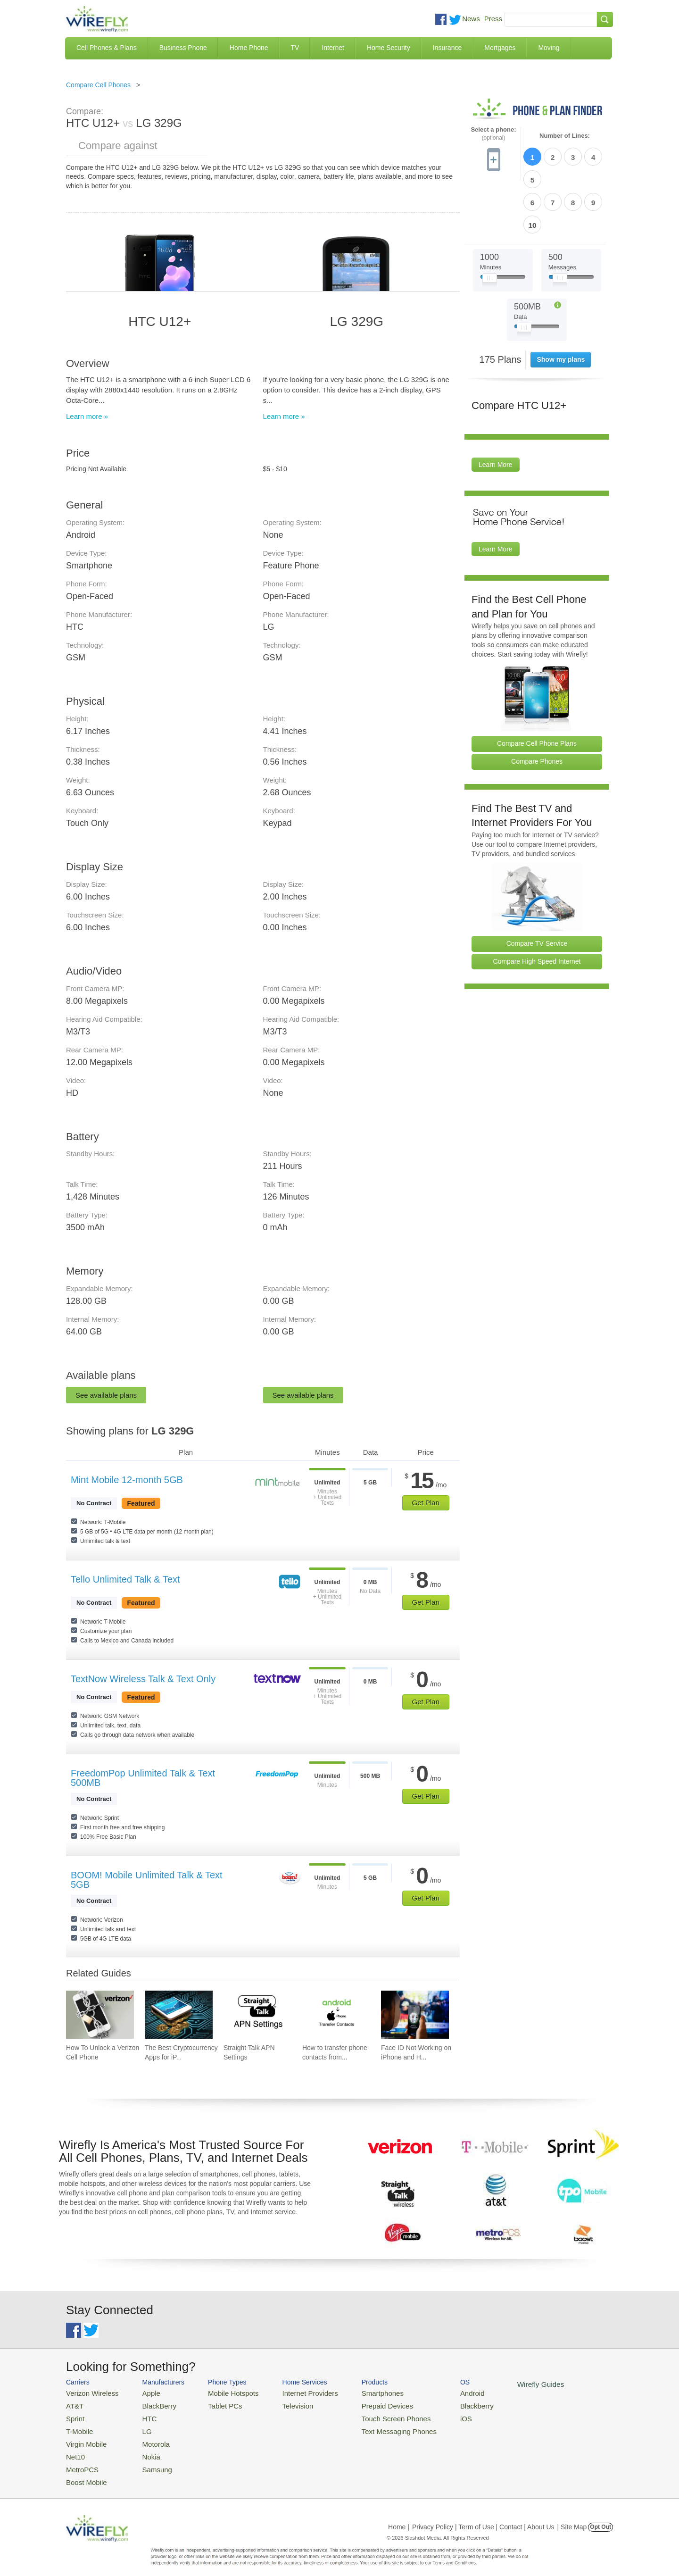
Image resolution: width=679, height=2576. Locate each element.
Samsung (148, 2460)
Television (282, 2404)
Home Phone (249, 47)
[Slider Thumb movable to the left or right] (489, 225)
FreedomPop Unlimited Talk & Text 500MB (143, 1777)
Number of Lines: (564, 136)
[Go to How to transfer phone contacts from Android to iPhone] (336, 2015)
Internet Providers (293, 2392)
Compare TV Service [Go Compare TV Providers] (537, 888)
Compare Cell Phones (98, 85)
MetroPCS (80, 2460)
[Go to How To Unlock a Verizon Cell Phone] (100, 2015)
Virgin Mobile (83, 2438)
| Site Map (572, 2516)
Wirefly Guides (503, 2383)
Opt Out (600, 2516)
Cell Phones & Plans (106, 47)
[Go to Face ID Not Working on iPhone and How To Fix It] (415, 2015)
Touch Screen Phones (370, 2415)
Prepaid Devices (362, 2404)
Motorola (147, 2438)
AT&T (73, 2404)
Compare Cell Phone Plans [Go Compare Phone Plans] (537, 688)
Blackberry (443, 2404)
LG (139, 2426)
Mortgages (499, 47)
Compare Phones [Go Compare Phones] (537, 706)
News (471, 19)
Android (439, 2392)
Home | (398, 2516)
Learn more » (87, 416)
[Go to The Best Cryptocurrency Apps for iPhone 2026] (179, 2015)
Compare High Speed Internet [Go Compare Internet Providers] (537, 906)
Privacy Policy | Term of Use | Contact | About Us (483, 2516)
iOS (434, 2415)
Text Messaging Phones (373, 2426)
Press (493, 19)
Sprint (74, 2415)
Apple (143, 2392)
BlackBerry (150, 2404)
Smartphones (358, 2392)
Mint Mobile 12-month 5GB (127, 1479)
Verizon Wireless (89, 2392)
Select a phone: (493, 133)
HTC (141, 2415)
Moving (548, 47)
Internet (333, 47)
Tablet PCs (216, 2404)
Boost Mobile (83, 2472)
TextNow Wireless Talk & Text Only (143, 1679)
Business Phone (183, 47)
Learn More (496, 410)
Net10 (74, 2449)
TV (295, 47)
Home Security (388, 47)
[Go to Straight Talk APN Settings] (257, 2015)
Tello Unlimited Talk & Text (125, 1579)
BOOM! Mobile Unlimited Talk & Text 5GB (147, 1879)
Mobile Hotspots (223, 2392)
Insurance (447, 47)
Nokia (143, 2449)
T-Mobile (78, 2426)
